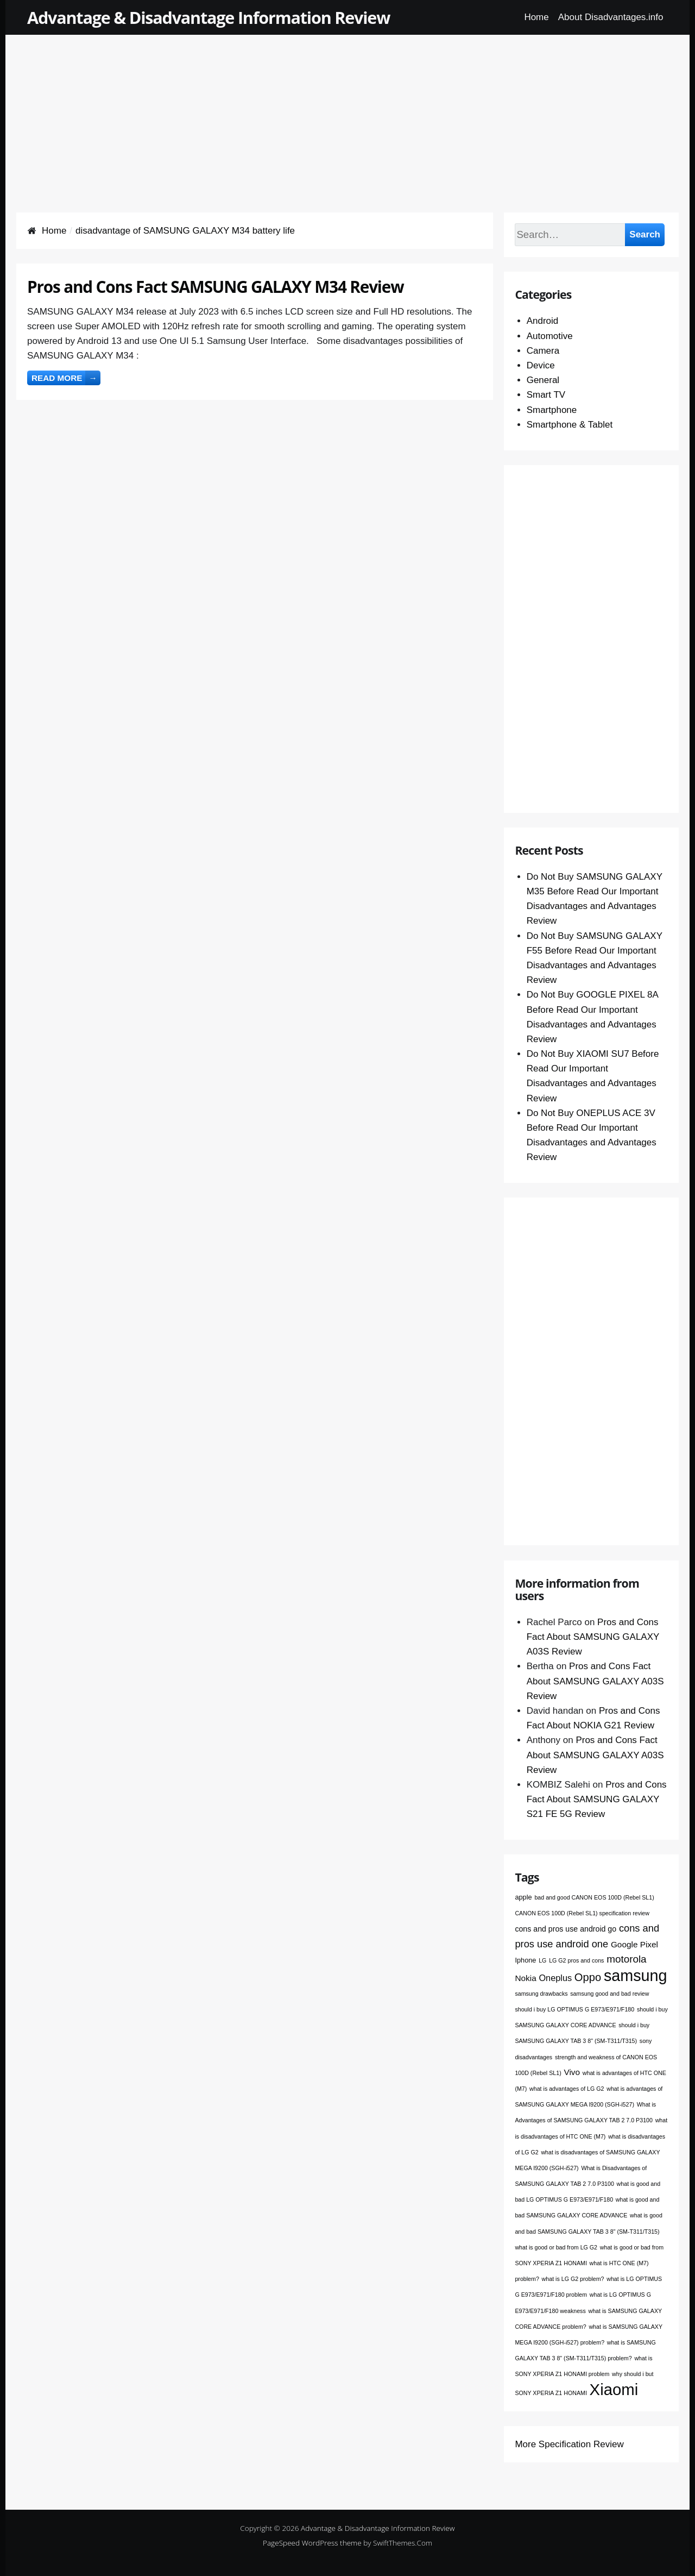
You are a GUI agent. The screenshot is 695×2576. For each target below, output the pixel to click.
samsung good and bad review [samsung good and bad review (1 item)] (609, 1993)
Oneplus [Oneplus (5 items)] (555, 1978)
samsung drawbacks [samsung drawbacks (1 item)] (541, 1993)
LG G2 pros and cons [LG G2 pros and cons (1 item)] (576, 1960)
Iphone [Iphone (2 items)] (525, 1960)
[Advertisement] (347, 111)
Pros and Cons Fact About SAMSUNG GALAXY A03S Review (593, 1637)
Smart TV (546, 395)
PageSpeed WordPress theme (312, 2542)
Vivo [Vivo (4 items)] (572, 2072)
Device (541, 365)
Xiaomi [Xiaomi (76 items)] (614, 2389)
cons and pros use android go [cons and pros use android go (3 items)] (565, 1929)
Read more (65, 378)
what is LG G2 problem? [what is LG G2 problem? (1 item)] (573, 2279)
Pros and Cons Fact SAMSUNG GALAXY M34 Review (215, 286)
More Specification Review (569, 2444)
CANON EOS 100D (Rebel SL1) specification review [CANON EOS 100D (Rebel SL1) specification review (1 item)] (582, 1913)
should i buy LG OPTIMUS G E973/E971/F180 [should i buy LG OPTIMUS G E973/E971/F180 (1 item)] (574, 2009)
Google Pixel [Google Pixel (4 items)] (634, 1944)
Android (543, 321)
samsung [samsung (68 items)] (635, 1975)
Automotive (550, 336)
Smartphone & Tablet (569, 424)
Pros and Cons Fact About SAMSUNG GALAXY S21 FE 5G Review (597, 1799)
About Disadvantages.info (611, 17)
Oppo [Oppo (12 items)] (587, 1977)
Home (536, 17)
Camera (543, 351)
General (543, 380)
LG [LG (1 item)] (542, 1960)
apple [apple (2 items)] (523, 1897)
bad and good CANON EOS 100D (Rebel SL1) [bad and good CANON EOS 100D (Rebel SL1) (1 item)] (594, 1897)
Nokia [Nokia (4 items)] (525, 1978)
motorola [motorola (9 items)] (626, 1959)
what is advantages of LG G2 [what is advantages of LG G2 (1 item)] (566, 2088)
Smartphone (552, 410)
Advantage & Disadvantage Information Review (208, 17)
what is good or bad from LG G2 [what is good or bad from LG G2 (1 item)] (556, 2247)
